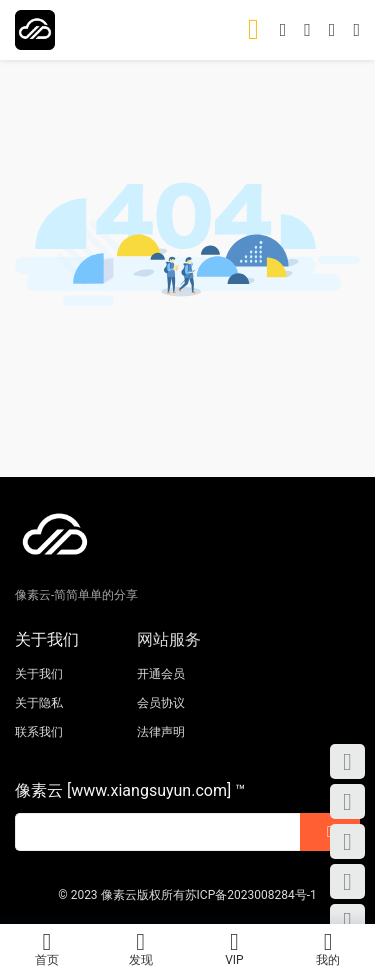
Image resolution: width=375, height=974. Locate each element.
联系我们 (39, 732)
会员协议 (161, 703)
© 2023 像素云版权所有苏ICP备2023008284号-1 (187, 895)
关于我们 (39, 674)
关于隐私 (39, 703)
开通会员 (161, 674)
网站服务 (169, 639)
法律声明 (161, 732)
